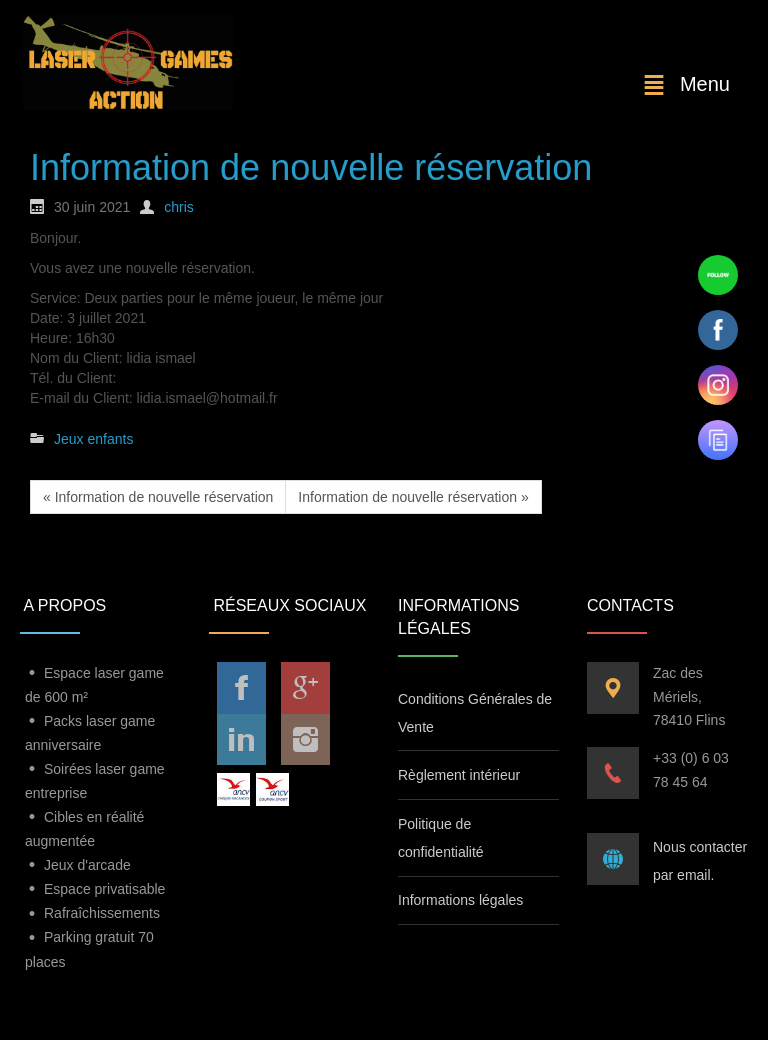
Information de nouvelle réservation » (413, 497)
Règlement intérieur (459, 775)
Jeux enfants (93, 439)
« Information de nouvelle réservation (158, 497)
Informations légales (460, 900)
